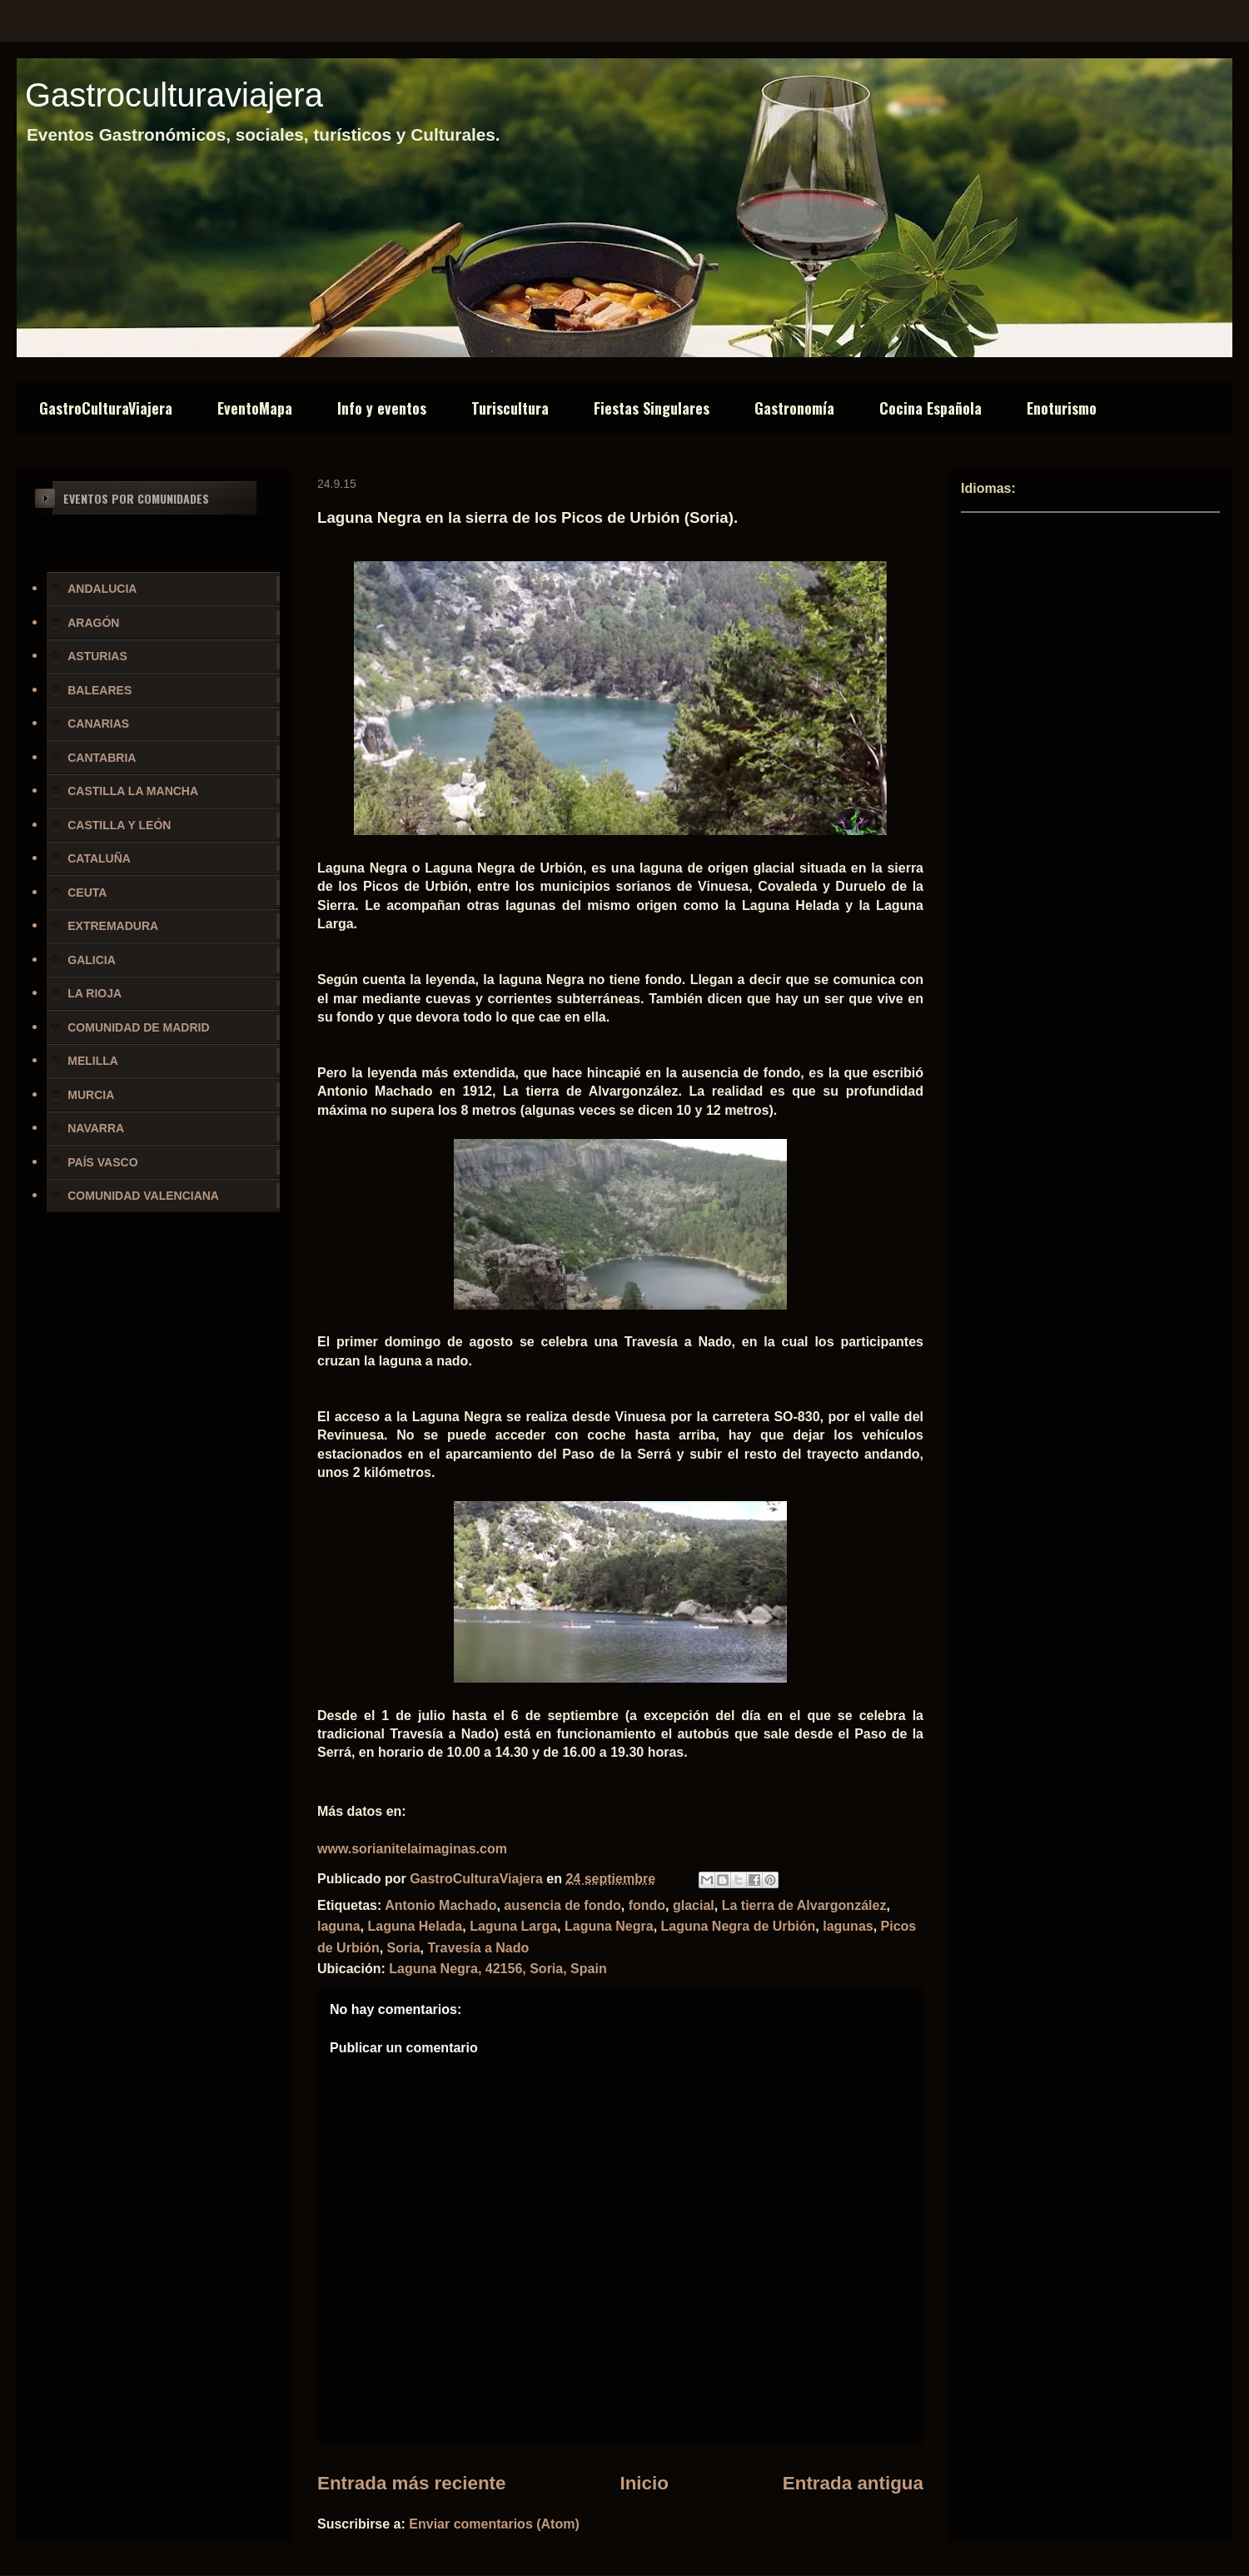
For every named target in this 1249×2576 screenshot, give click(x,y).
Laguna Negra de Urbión (738, 1926)
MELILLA (92, 1060)
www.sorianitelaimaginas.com (412, 1849)
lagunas (848, 1926)
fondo (647, 1905)
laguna (339, 1926)
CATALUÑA (99, 858)
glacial (693, 1905)
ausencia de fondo (562, 1905)
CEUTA (87, 892)
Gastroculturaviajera (174, 95)
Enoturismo (1062, 408)
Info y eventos (381, 408)
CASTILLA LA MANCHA (132, 791)
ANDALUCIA (102, 588)
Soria (403, 1948)
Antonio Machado (440, 1905)
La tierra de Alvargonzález (804, 1905)
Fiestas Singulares (651, 408)
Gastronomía (794, 408)
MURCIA (90, 1095)
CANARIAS (98, 723)
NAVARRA (95, 1128)
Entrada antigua (853, 2483)
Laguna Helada (414, 1926)
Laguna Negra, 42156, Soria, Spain (497, 1969)
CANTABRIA (101, 757)
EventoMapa (254, 408)
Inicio (644, 2483)
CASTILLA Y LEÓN (119, 825)
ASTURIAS (97, 656)
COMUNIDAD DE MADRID (138, 1027)
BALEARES (99, 690)
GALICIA (91, 960)
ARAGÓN (93, 622)
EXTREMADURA (112, 925)
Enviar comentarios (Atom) (494, 2524)
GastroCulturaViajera (105, 408)
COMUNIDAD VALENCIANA (143, 1195)
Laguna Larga (513, 1926)
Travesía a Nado (478, 1948)
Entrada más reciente (411, 2483)
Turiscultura (510, 408)
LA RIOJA (94, 993)
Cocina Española (930, 408)
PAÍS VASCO (102, 1162)
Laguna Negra (609, 1926)
